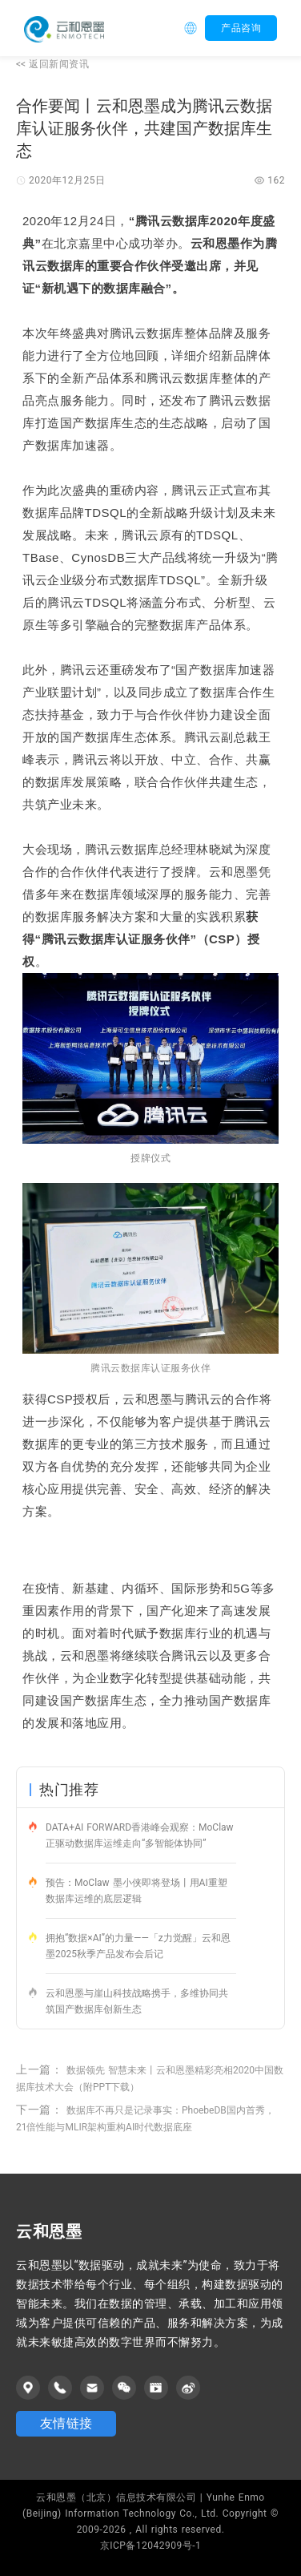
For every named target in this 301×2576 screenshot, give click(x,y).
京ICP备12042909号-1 (151, 2545)
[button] (194, 28)
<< (52, 64)
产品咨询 (241, 28)
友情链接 (66, 2423)
